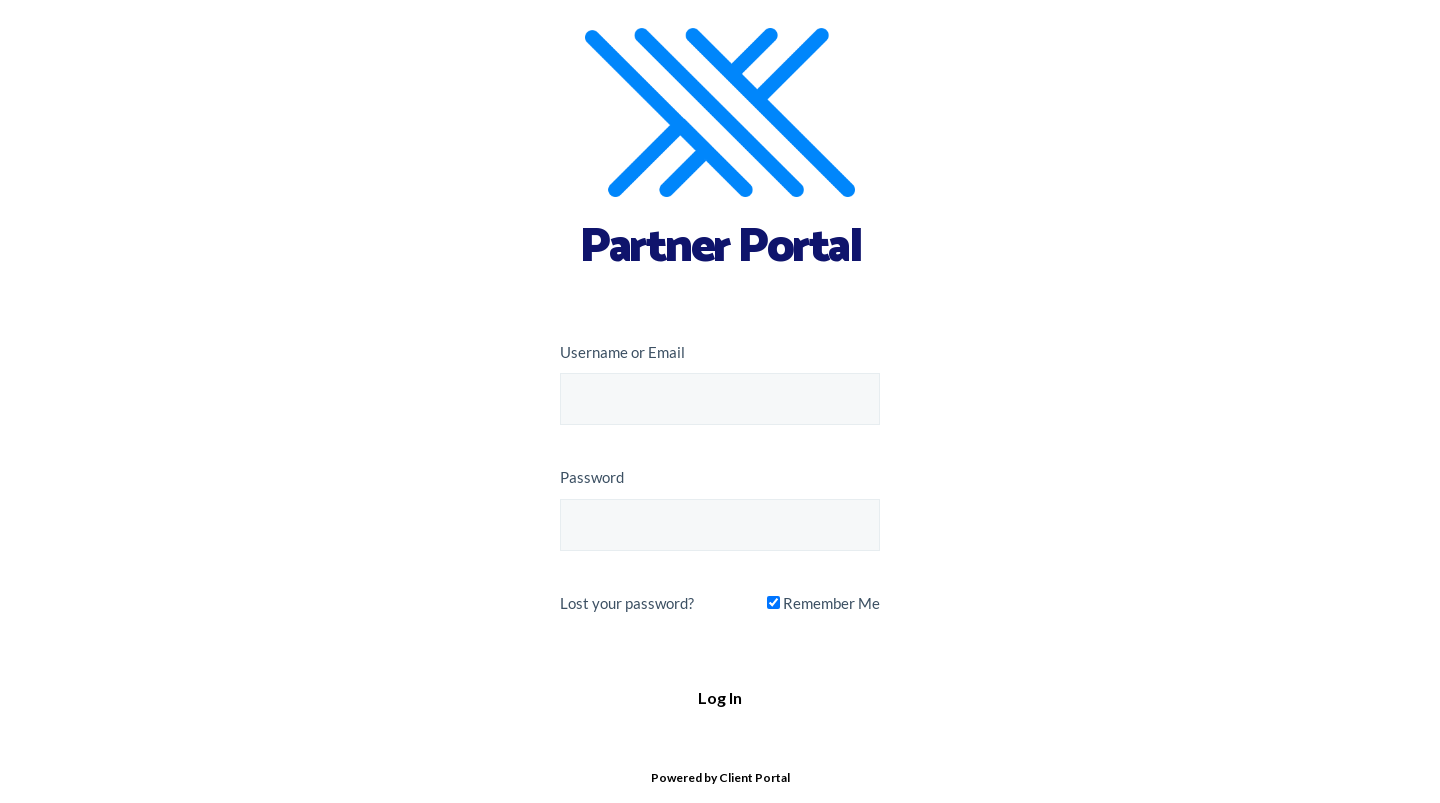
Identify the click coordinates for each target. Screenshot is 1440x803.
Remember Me (823, 603)
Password (592, 477)
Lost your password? (627, 603)
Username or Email (622, 352)
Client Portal (754, 777)
